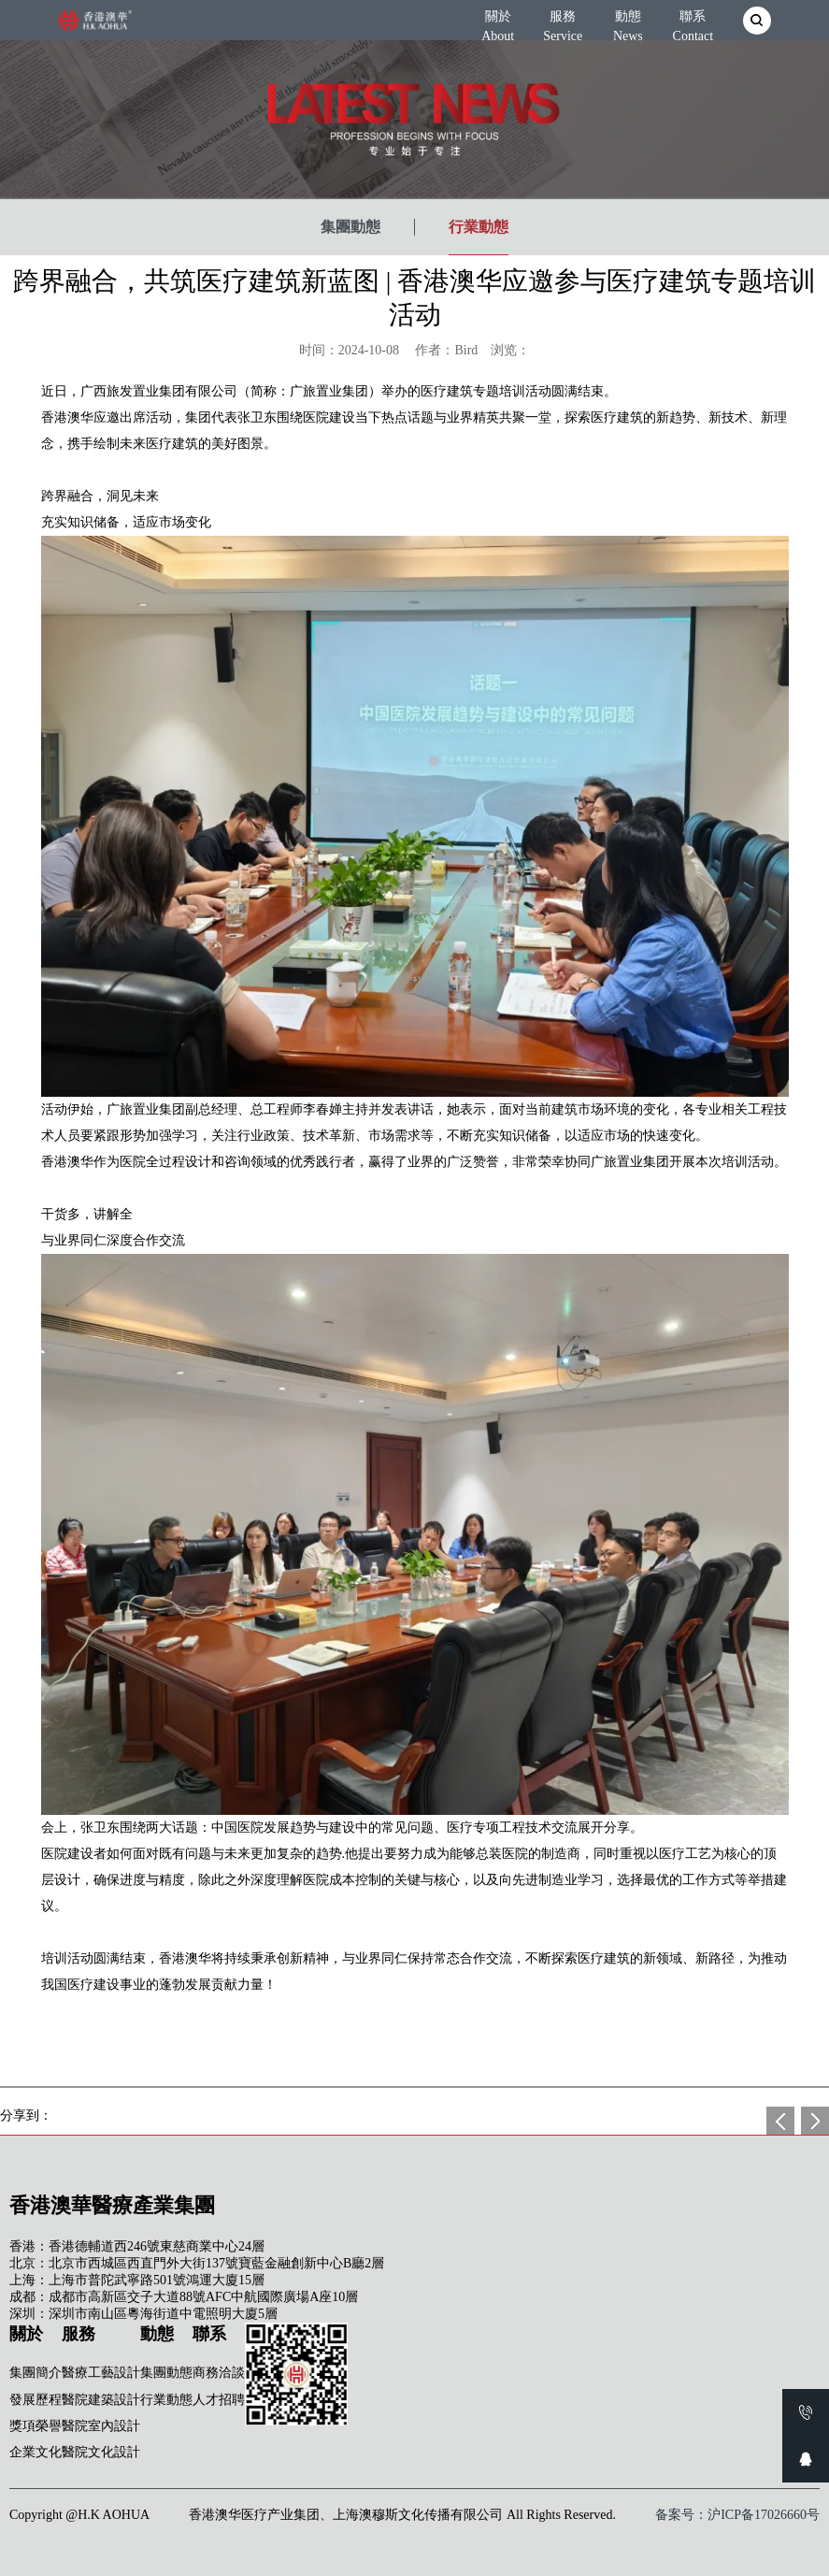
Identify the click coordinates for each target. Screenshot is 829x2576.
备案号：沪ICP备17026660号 (737, 2515)
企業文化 (35, 2452)
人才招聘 (219, 2400)
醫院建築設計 (101, 2400)
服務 (563, 22)
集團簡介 (35, 2373)
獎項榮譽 (35, 2426)
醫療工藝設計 (101, 2373)
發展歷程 (35, 2400)
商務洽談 (219, 2373)
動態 (628, 22)
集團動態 (350, 227)
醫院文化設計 (101, 2452)
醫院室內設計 (101, 2426)
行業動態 (478, 227)
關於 (498, 22)
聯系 (692, 22)
